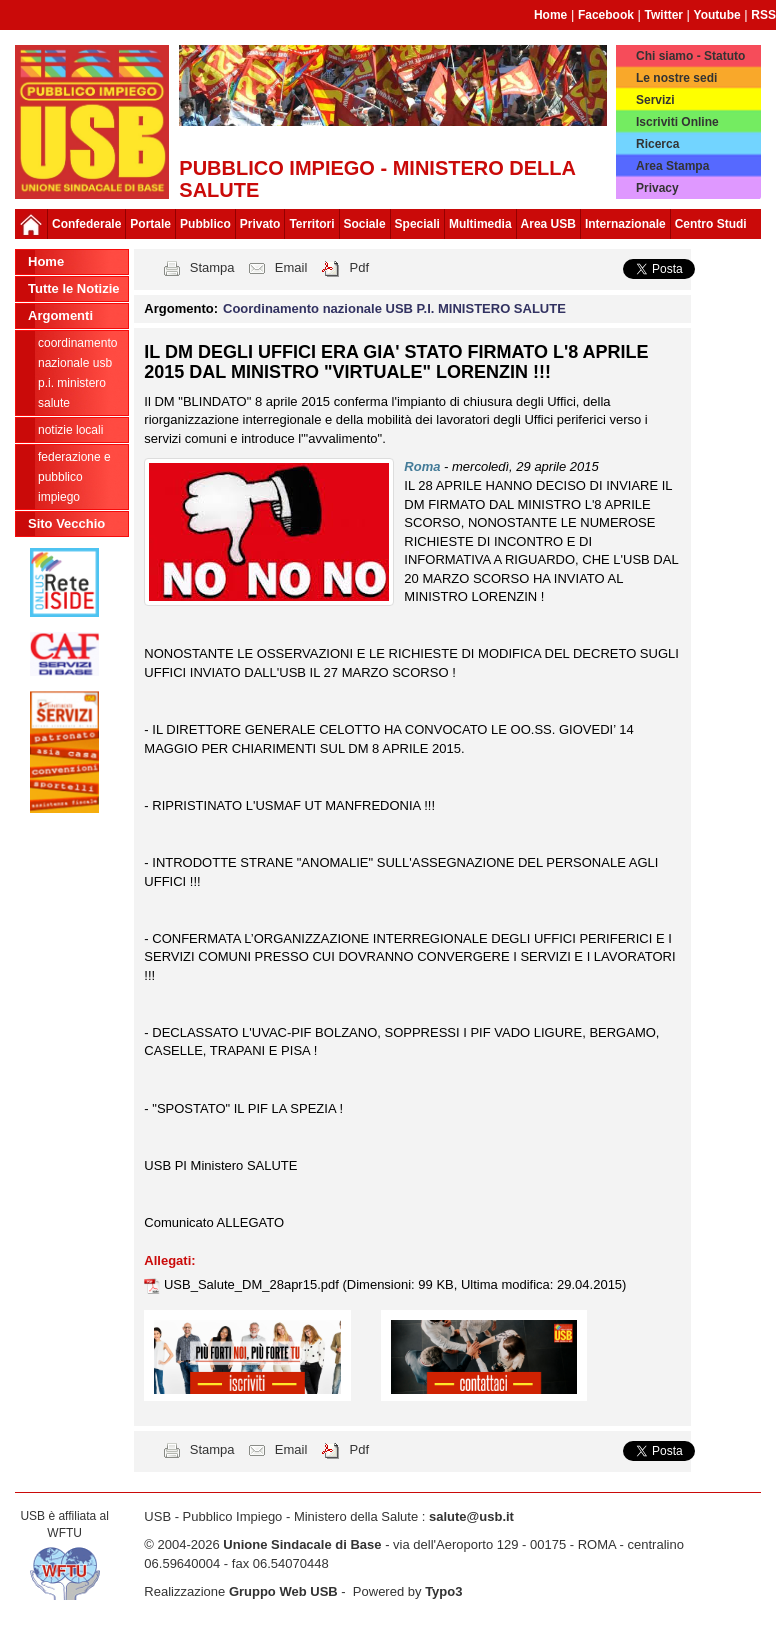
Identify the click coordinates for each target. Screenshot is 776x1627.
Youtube (717, 15)
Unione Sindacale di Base (302, 1544)
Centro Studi (711, 224)
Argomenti (60, 315)
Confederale (86, 224)
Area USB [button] (548, 224)
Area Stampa (672, 166)
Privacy (657, 188)
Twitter (664, 15)
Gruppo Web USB (283, 1591)
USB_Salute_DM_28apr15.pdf (253, 1284)
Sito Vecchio (66, 523)
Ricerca (657, 144)
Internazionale (625, 224)
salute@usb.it (471, 1516)
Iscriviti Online (677, 122)
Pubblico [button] (205, 224)
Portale (150, 224)
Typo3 (443, 1591)
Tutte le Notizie (73, 288)
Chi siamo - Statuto (690, 56)
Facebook (606, 15)
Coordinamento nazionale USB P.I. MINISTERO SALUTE (77, 373)
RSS (763, 15)
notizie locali (70, 430)
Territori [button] (311, 224)
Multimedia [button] (480, 224)
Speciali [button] (417, 224)
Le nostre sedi (676, 78)
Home (550, 15)
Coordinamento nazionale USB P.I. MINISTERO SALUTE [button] (394, 308)
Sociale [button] (365, 224)
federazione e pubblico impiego (74, 477)
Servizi (655, 100)
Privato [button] (260, 224)
